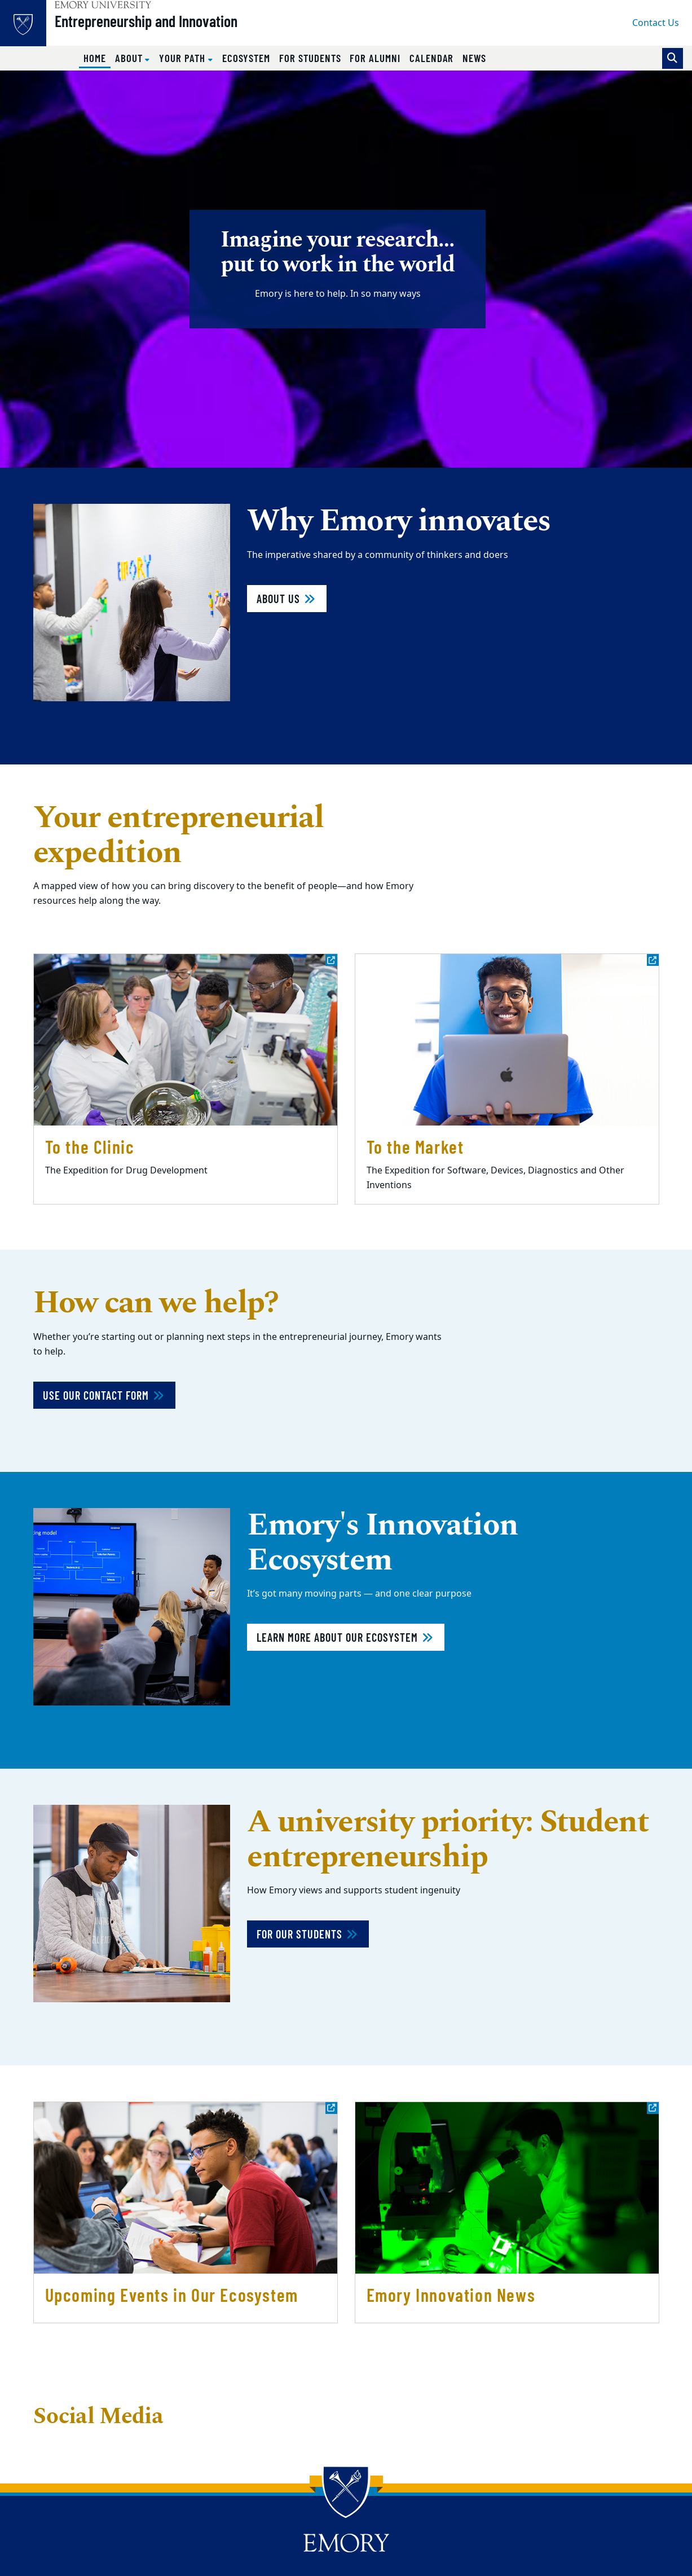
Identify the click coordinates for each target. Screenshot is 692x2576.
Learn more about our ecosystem (346, 1637)
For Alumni (375, 57)
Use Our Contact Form (104, 1395)
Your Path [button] (183, 57)
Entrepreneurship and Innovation (170, 29)
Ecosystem (246, 57)
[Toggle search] (672, 58)
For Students (310, 57)
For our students (308, 1934)
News (474, 57)
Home (97, 57)
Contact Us (655, 23)
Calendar (431, 57)
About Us (287, 598)
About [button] (130, 57)
